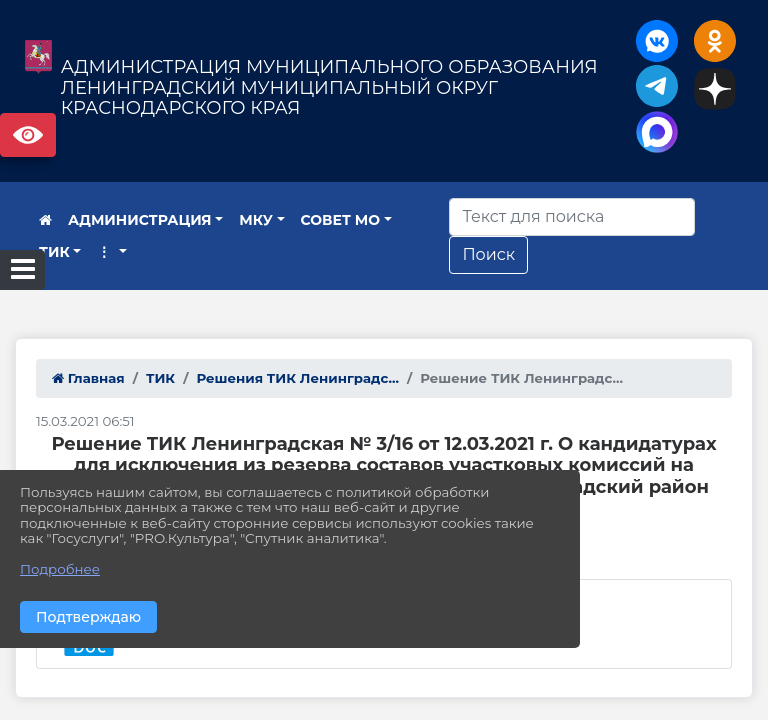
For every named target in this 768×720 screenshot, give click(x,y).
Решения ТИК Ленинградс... (297, 378)
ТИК (54, 252)
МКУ (256, 220)
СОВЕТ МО (341, 220)
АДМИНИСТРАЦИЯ (140, 220)
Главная (88, 378)
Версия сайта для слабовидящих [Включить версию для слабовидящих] (28, 135)
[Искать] (572, 217)
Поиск (488, 254)
